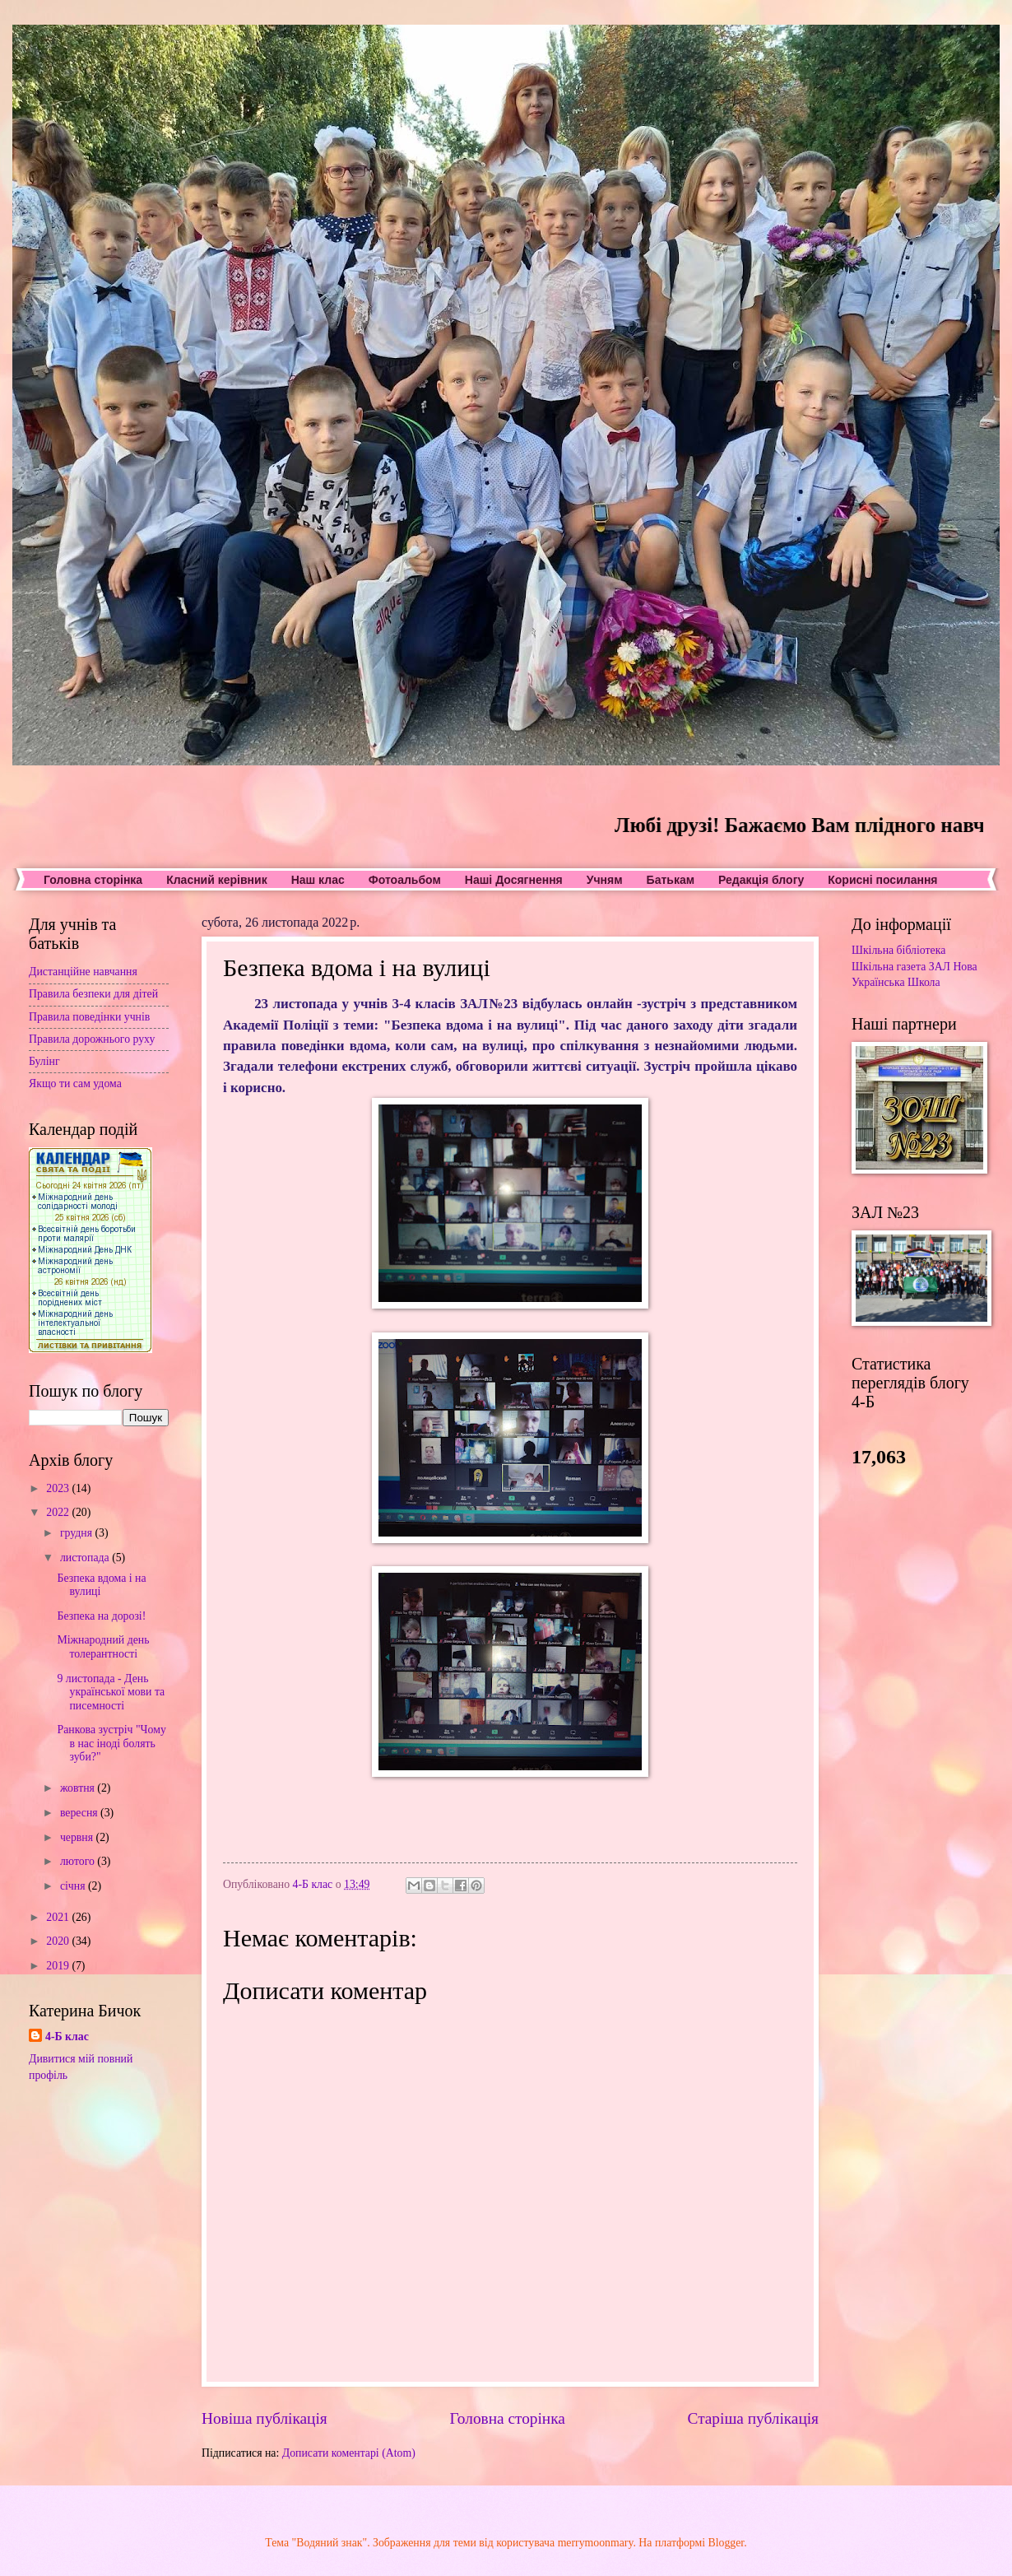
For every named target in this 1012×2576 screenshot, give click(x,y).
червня (78, 1837)
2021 (59, 1917)
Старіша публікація (753, 2418)
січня (74, 1886)
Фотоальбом (405, 879)
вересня (80, 1812)
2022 (59, 1512)
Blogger (726, 2542)
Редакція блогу (761, 879)
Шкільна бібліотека (898, 950)
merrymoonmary (596, 2542)
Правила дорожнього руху (92, 1039)
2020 (59, 1941)
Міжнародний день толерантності (103, 1647)
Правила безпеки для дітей (93, 994)
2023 (59, 1488)
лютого (78, 1861)
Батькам (670, 879)
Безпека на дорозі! (101, 1616)
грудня (77, 1533)
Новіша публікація (264, 2418)
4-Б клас (67, 2036)
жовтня (78, 1788)
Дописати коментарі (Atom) (348, 2453)
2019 (59, 1966)
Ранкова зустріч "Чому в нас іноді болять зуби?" (111, 1743)
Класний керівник (216, 879)
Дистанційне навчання (83, 971)
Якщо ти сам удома (75, 1083)
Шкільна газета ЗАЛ (901, 966)
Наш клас (318, 879)
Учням (605, 879)
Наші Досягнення (514, 879)
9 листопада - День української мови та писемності (111, 1692)
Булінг (44, 1061)
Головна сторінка (93, 879)
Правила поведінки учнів (89, 1017)
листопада (86, 1557)
